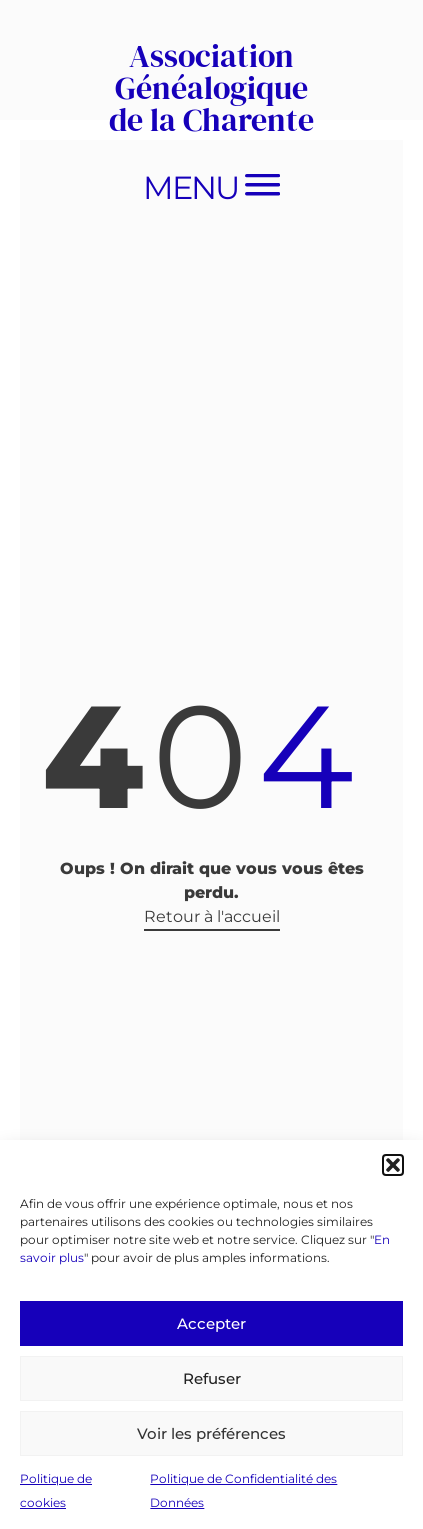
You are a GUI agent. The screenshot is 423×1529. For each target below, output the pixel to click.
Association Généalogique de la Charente (211, 88)
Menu (190, 187)
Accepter (211, 1323)
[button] (393, 1165)
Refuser (212, 1378)
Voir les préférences (211, 1433)
